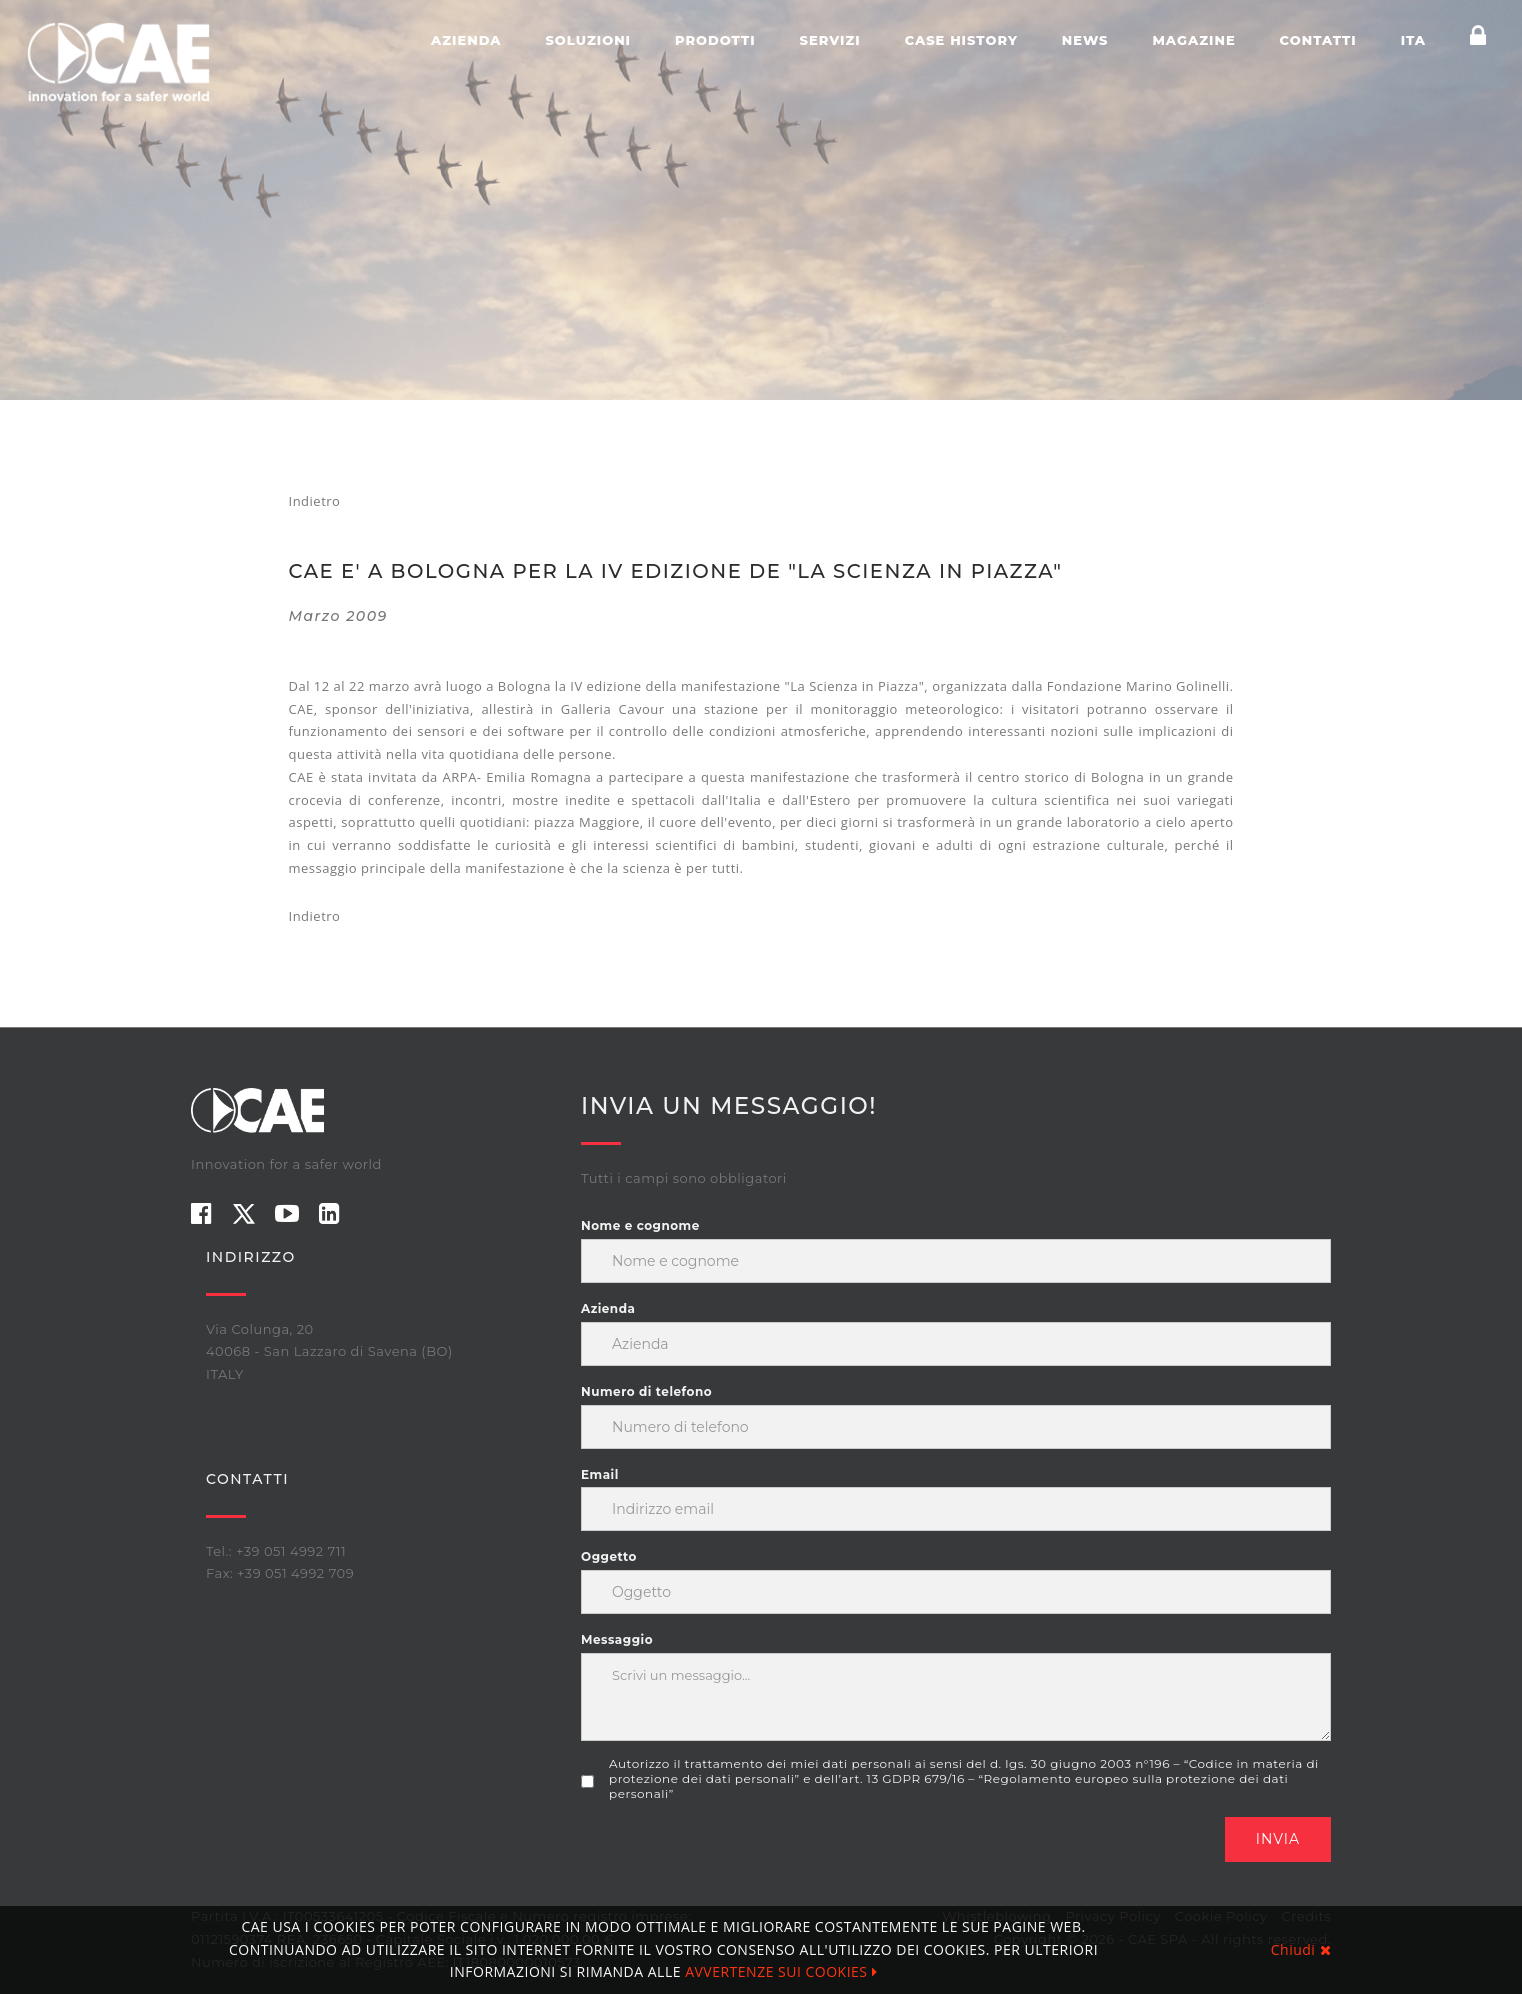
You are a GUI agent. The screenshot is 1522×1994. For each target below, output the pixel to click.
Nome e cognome (640, 1225)
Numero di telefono (646, 1391)
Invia (1278, 1839)
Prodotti (715, 40)
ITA (1413, 40)
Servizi (830, 40)
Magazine (1193, 40)
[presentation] (733, 1856)
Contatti (1318, 40)
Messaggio (617, 1639)
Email (600, 1474)
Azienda (466, 40)
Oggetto (609, 1556)
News (1085, 40)
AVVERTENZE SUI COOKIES (781, 1971)
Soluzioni (588, 40)
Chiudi (1301, 1949)
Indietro (315, 501)
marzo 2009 (338, 616)
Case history (961, 40)
